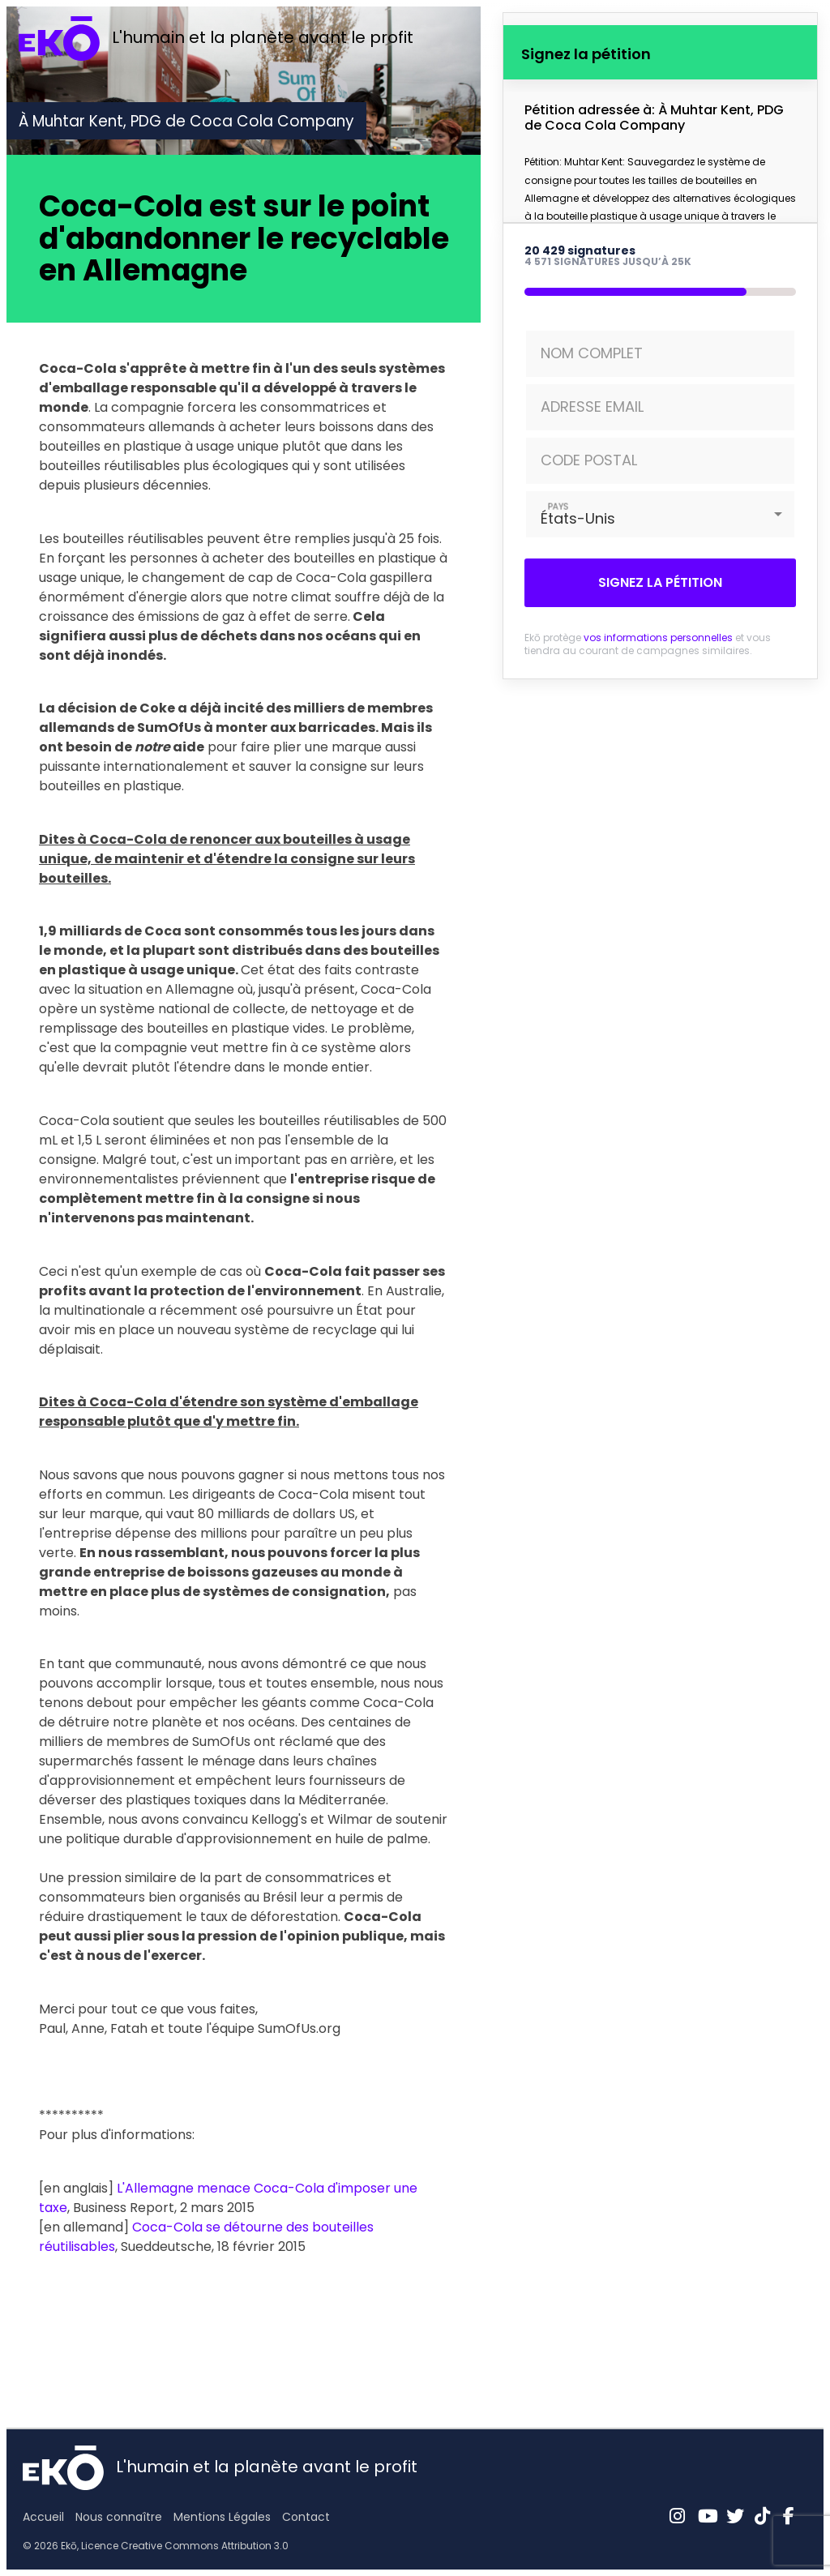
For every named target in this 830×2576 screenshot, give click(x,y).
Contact (306, 2517)
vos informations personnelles (658, 637)
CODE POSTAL (589, 460)
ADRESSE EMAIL (592, 406)
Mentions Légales (222, 2517)
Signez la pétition (660, 582)
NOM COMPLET (592, 353)
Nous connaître (118, 2517)
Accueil (43, 2517)
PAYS (557, 506)
